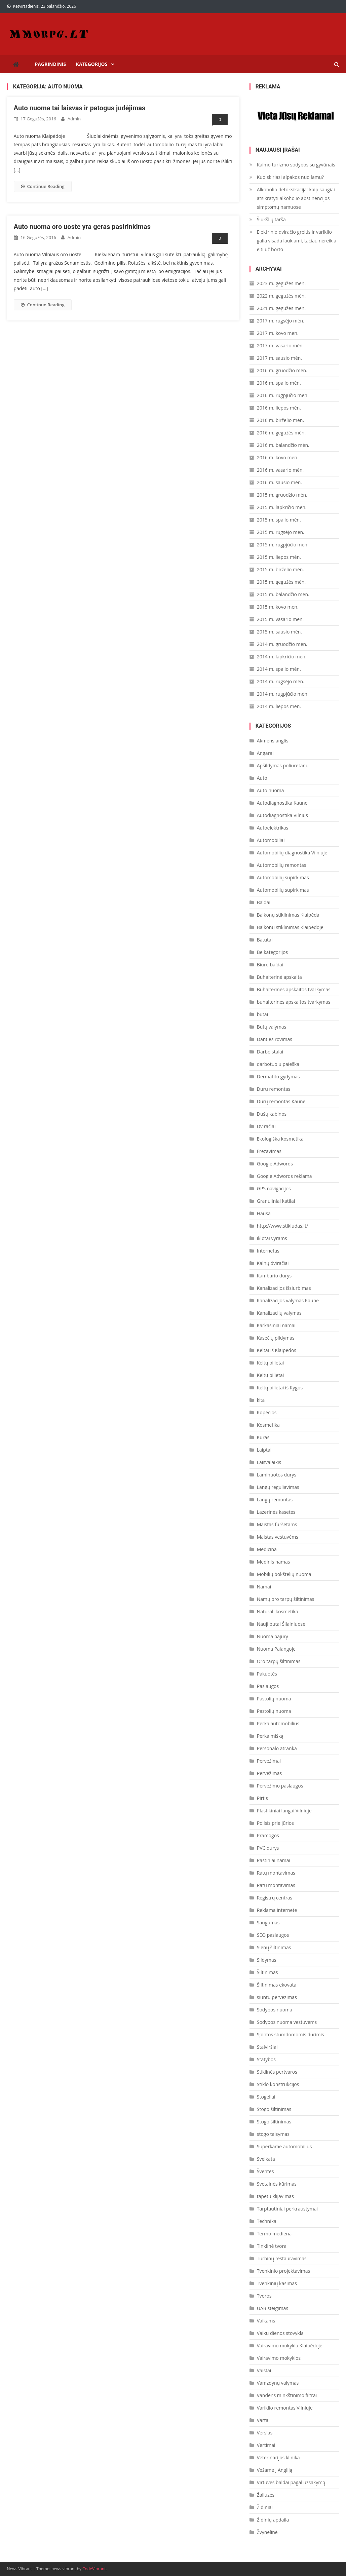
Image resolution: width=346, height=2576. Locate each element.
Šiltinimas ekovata (277, 1985)
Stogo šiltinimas (274, 2109)
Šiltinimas (267, 1972)
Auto (262, 778)
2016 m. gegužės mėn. (281, 432)
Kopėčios (267, 1412)
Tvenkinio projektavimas (283, 2271)
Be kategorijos (272, 952)
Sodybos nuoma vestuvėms (287, 2022)
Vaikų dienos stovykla (280, 2333)
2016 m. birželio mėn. (280, 420)
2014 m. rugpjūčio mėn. (283, 694)
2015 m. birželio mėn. (280, 569)
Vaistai (264, 2370)
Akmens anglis (273, 740)
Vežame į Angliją (275, 2470)
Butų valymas (271, 1027)
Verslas (265, 2432)
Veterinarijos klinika (278, 2457)
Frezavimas (269, 1151)
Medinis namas (273, 1562)
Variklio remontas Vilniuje (285, 2408)
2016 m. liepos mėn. (279, 408)
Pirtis (262, 1798)
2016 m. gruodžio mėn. (282, 370)
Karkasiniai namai (276, 1325)
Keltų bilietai (270, 1362)
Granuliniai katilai (276, 1201)
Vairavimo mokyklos (279, 2358)
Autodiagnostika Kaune (282, 803)
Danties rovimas (274, 1039)
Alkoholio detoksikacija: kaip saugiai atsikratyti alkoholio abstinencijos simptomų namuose (296, 198)
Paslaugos (268, 1686)
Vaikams (266, 2320)
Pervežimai (269, 1761)
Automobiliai (271, 840)
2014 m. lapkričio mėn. (282, 656)
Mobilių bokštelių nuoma (284, 1574)
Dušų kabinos (272, 1114)
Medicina (267, 1549)
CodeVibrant (94, 2569)
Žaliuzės (266, 2495)
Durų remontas (274, 1089)
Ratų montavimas (276, 1873)
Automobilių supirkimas (283, 877)
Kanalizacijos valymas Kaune (288, 1300)
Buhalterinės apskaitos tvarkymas (294, 989)
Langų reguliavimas (278, 1487)
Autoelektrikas (273, 827)
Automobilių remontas (281, 865)
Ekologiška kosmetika (280, 1139)
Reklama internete (277, 1910)
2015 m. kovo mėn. (278, 607)
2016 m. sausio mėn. (279, 482)
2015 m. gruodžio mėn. (282, 495)
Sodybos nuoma (274, 2009)
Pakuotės (267, 1673)
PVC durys (268, 1848)
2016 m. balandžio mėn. (283, 445)
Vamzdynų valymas (278, 2383)
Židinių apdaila (273, 2519)
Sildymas (266, 1960)
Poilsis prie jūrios (275, 1823)
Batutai (265, 939)
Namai (264, 1586)
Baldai (263, 902)
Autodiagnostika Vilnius (282, 815)
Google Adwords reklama (284, 1176)
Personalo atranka (277, 1748)
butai (262, 1014)
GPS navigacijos (274, 1188)
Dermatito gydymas (278, 1076)
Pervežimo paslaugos (280, 1785)
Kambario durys (274, 1275)
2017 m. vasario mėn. (280, 345)
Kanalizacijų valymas (279, 1313)
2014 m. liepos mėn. (279, 706)
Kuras (263, 1437)
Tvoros (264, 2296)
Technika (266, 2221)
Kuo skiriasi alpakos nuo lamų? (290, 177)
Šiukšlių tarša (271, 219)
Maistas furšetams (277, 1524)
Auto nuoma (270, 790)
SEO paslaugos (273, 1935)
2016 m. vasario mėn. (280, 470)
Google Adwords (275, 1163)
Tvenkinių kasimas (277, 2283)
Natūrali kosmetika (277, 1611)
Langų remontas (275, 1499)
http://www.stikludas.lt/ (282, 1226)
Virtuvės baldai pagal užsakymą (291, 2482)
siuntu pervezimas (277, 1997)
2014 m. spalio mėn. (279, 669)
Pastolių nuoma (274, 1698)
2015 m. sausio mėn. (279, 631)
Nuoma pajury (272, 1636)
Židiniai (265, 2507)
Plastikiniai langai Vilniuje (284, 1810)
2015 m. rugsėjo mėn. (280, 532)
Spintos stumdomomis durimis (290, 2034)
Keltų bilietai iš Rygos (280, 1387)
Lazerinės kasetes (276, 1512)
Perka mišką (270, 1736)
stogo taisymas (273, 2134)
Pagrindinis (50, 64)
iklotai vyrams (272, 1238)
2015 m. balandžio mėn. (283, 594)
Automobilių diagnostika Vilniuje (292, 852)
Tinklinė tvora (271, 2246)
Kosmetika (268, 1425)
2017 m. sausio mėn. (279, 358)
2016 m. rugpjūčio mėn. (283, 395)
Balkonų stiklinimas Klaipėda (288, 915)
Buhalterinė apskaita (279, 977)
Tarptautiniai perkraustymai (287, 2208)
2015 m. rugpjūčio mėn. (283, 544)
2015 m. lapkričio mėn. (282, 507)
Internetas (268, 1250)
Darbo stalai (270, 1051)
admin (74, 119)
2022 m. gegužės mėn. (281, 296)
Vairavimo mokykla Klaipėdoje (289, 2345)
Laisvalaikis (269, 1462)
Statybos (266, 2059)
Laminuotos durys (276, 1474)
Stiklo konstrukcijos (278, 2084)
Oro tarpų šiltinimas (279, 1661)
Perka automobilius (278, 1723)
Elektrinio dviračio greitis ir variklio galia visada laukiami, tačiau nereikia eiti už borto (296, 241)
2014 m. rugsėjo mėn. (280, 681)
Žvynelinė (267, 2532)
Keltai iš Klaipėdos (276, 1350)
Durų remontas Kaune (281, 1101)
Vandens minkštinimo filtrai (287, 2395)
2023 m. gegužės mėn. (281, 283)
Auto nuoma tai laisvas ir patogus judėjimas (80, 108)
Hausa (264, 1213)
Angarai (265, 753)
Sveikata (266, 2159)
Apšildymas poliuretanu (283, 765)
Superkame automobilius (284, 2146)
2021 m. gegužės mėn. (281, 308)
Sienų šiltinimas (274, 1947)
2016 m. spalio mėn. (279, 383)
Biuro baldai (270, 964)
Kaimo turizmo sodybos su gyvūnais (296, 164)
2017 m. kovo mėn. (278, 333)
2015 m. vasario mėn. (280, 619)
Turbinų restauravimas (282, 2258)
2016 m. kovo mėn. (278, 457)
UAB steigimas (272, 2308)
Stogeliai (266, 2096)
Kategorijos (92, 64)
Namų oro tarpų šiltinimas (285, 1599)
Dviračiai (266, 1126)
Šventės (265, 2171)
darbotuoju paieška (278, 1064)
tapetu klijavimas (275, 2196)
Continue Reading (43, 186)
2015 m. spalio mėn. (279, 519)
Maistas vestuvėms (277, 1537)
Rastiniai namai (273, 1860)
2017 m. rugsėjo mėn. (280, 320)
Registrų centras (275, 1897)
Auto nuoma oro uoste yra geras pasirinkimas (82, 227)
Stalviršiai (267, 2047)
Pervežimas (269, 1773)
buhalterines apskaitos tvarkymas (294, 1002)
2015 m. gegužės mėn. (281, 582)
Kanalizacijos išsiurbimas (284, 1288)
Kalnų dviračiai (273, 1263)
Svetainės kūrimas (277, 2184)
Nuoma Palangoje (276, 1649)
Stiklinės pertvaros (277, 2072)
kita (261, 1400)
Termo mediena (274, 2233)
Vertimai (266, 2445)
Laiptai (264, 1450)
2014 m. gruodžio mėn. (282, 644)
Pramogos (268, 1835)
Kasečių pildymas (276, 1338)
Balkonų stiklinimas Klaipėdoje (290, 927)
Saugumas (268, 1922)
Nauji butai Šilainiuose (281, 1624)
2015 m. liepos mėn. (279, 557)
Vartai (263, 2420)
